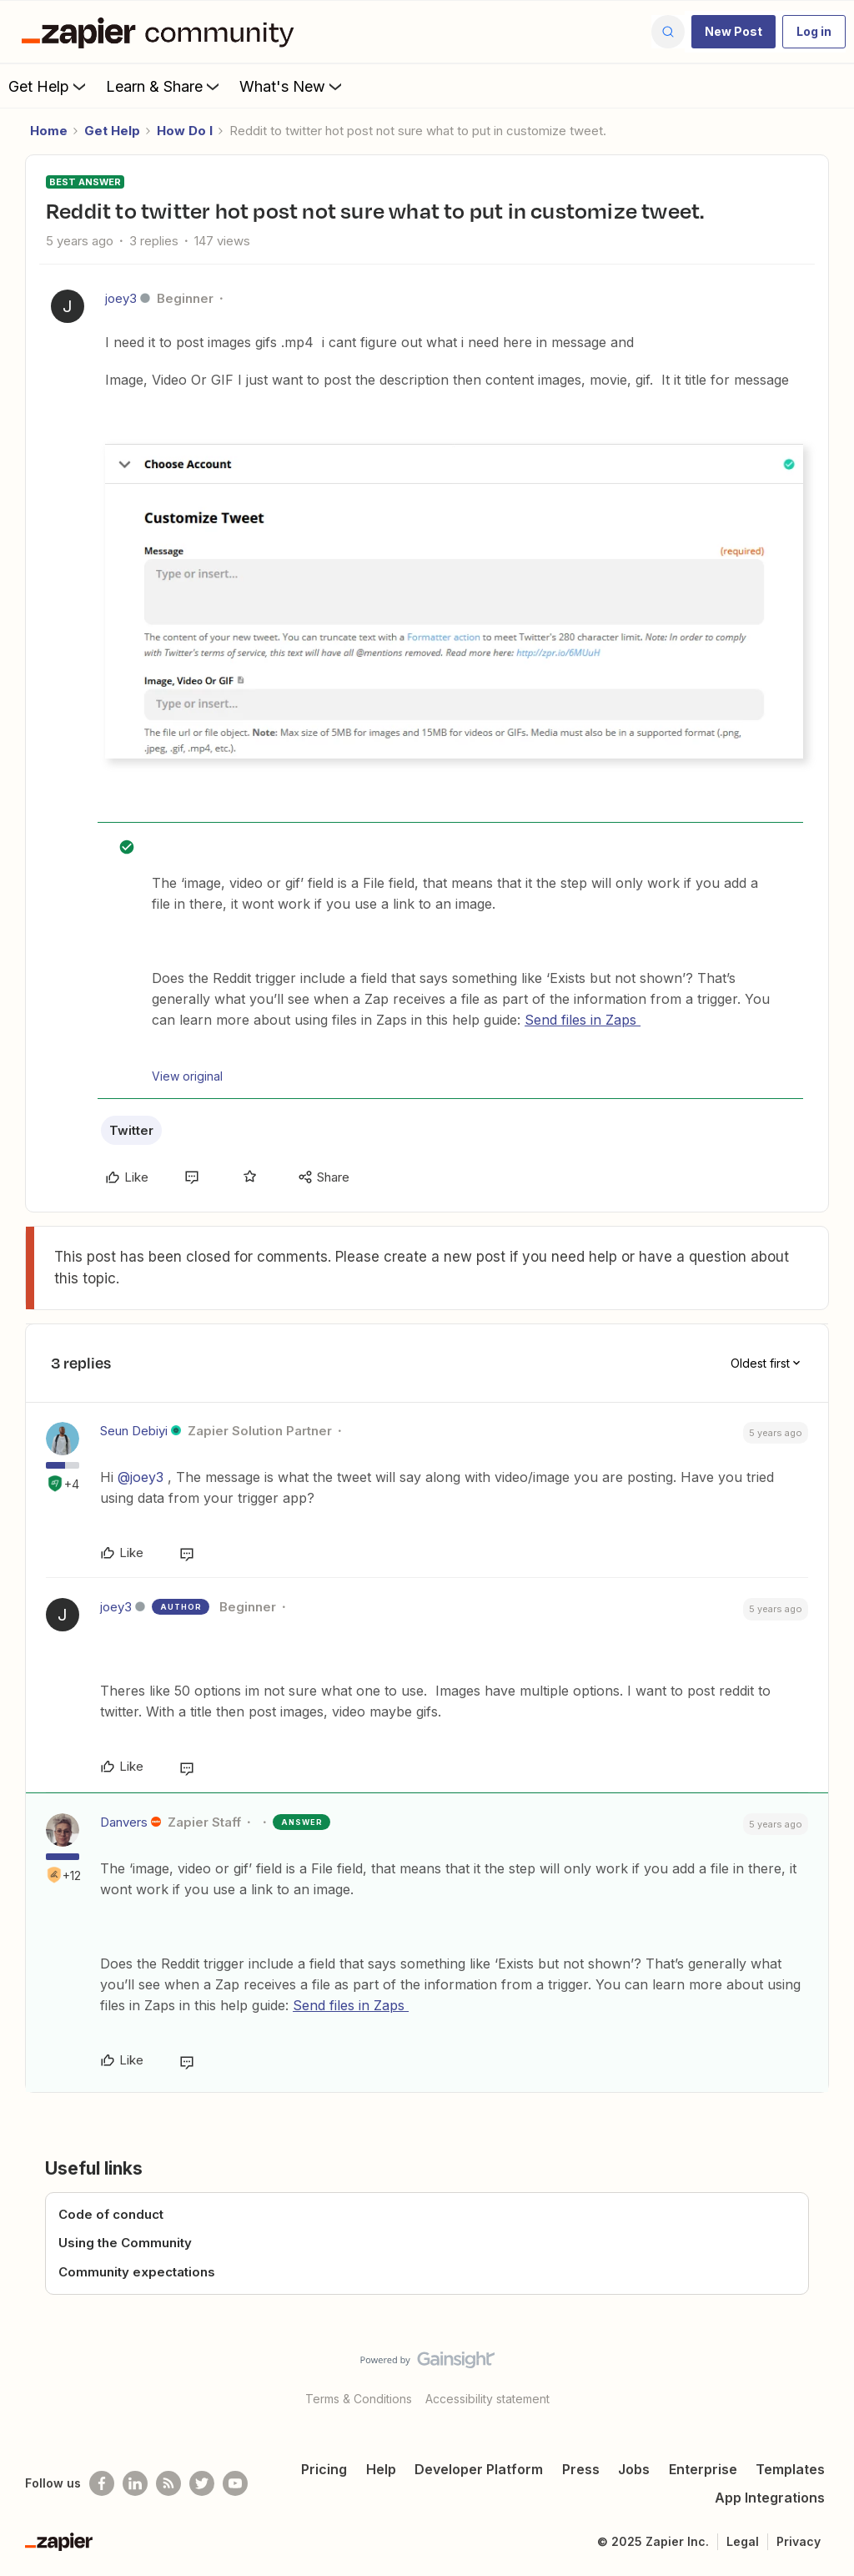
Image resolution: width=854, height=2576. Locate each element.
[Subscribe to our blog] (168, 2483)
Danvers (124, 1822)
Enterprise (703, 2469)
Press (581, 2469)
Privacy (798, 2541)
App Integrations (770, 2497)
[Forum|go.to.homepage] (162, 31)
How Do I (185, 131)
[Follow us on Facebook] (101, 2483)
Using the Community (125, 2243)
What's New (292, 86)
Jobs (634, 2469)
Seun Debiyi (134, 1431)
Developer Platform (478, 2469)
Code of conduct (110, 2214)
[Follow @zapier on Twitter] (201, 2483)
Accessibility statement (487, 2399)
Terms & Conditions (358, 2399)
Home (49, 131)
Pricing (324, 2469)
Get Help (48, 86)
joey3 (121, 298)
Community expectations (136, 2272)
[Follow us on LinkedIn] (135, 2483)
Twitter (131, 1130)
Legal (742, 2541)
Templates (790, 2469)
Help (381, 2469)
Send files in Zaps (582, 1019)
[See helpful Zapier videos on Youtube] (235, 2483)
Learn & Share (164, 86)
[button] (733, 31)
